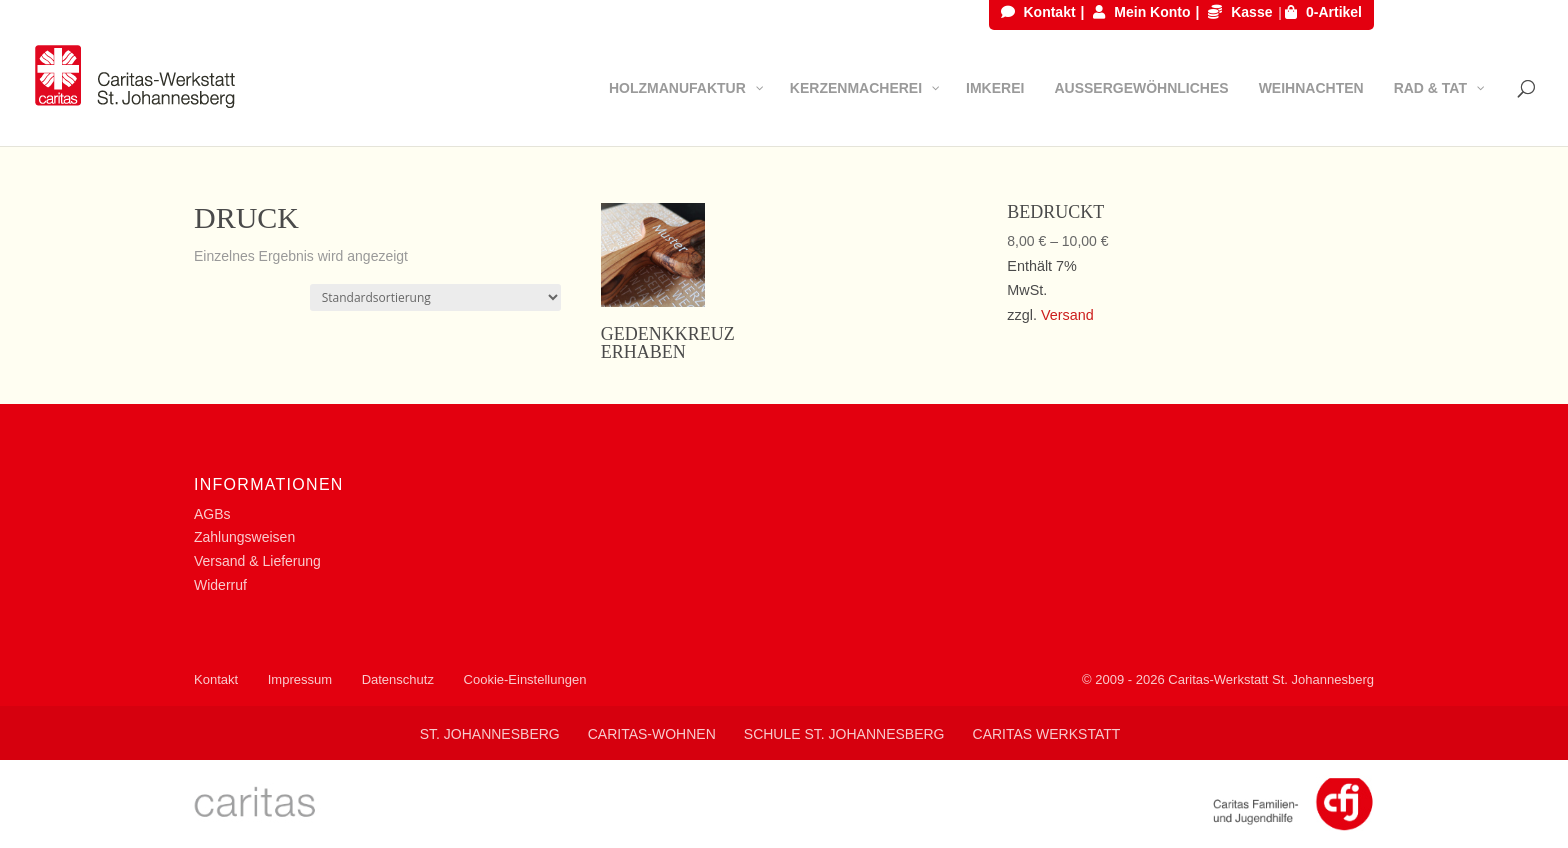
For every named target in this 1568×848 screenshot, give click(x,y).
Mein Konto (1141, 12)
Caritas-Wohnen (652, 734)
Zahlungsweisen (244, 537)
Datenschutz (398, 679)
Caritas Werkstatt (1047, 734)
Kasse (1240, 12)
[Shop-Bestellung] (435, 297)
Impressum (300, 679)
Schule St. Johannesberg (844, 734)
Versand (1067, 315)
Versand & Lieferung (257, 561)
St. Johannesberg (490, 734)
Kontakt (1038, 12)
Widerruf (220, 585)
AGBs (212, 514)
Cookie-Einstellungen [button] (525, 679)
